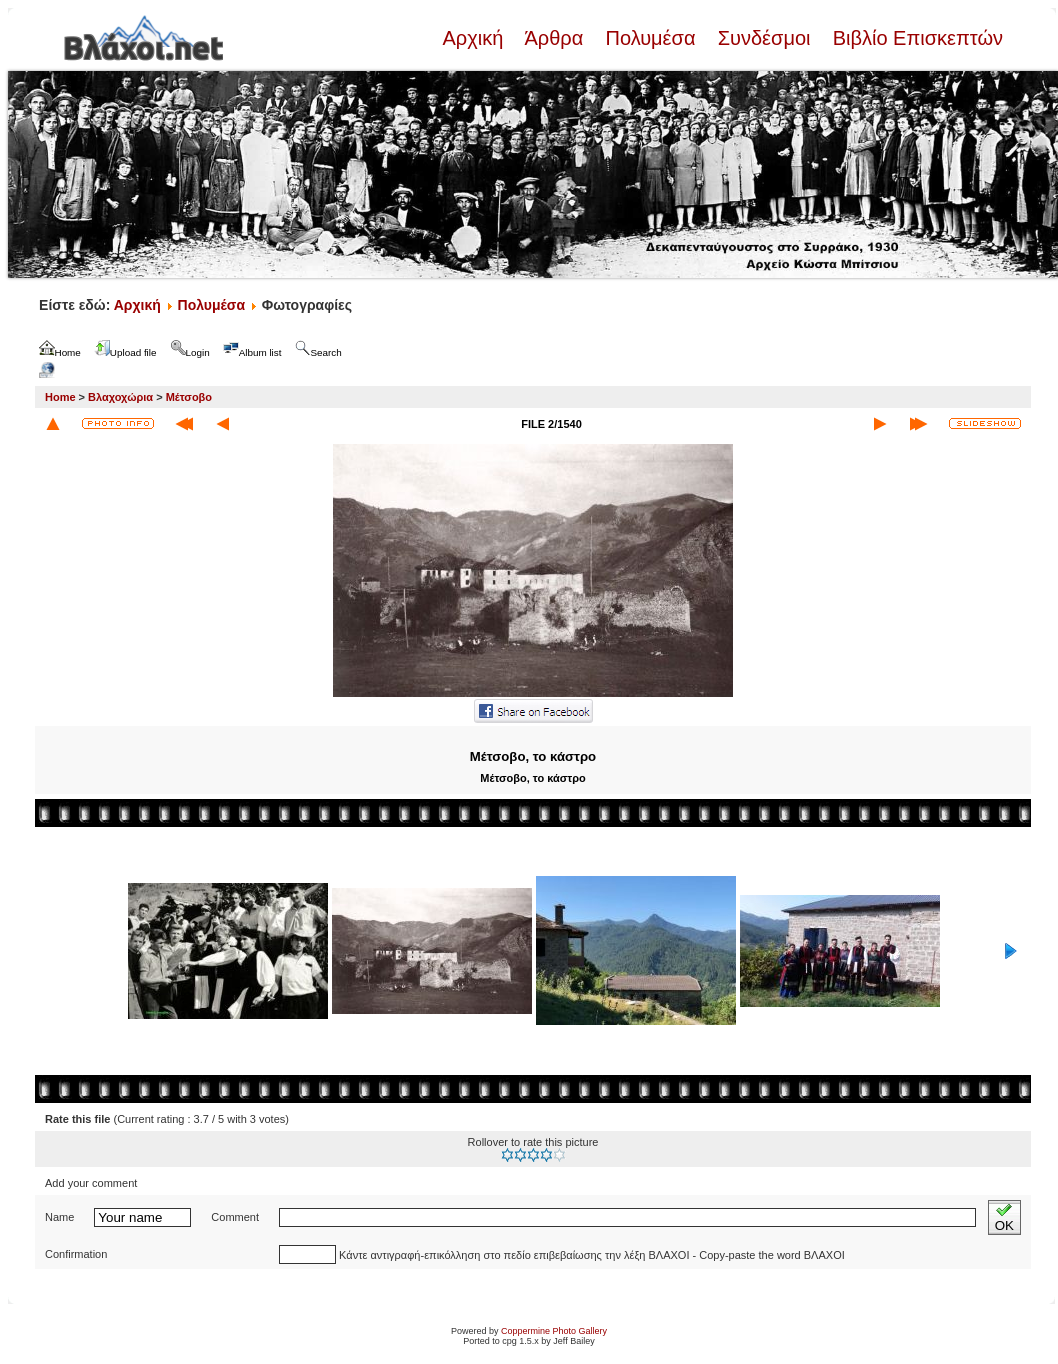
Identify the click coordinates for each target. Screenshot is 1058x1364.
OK (1004, 1217)
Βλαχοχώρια (120, 397)
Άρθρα (554, 38)
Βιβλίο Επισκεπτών (915, 38)
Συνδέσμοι (764, 38)
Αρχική (475, 38)
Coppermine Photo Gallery (554, 1331)
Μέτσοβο (189, 397)
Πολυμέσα (650, 38)
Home (60, 397)
